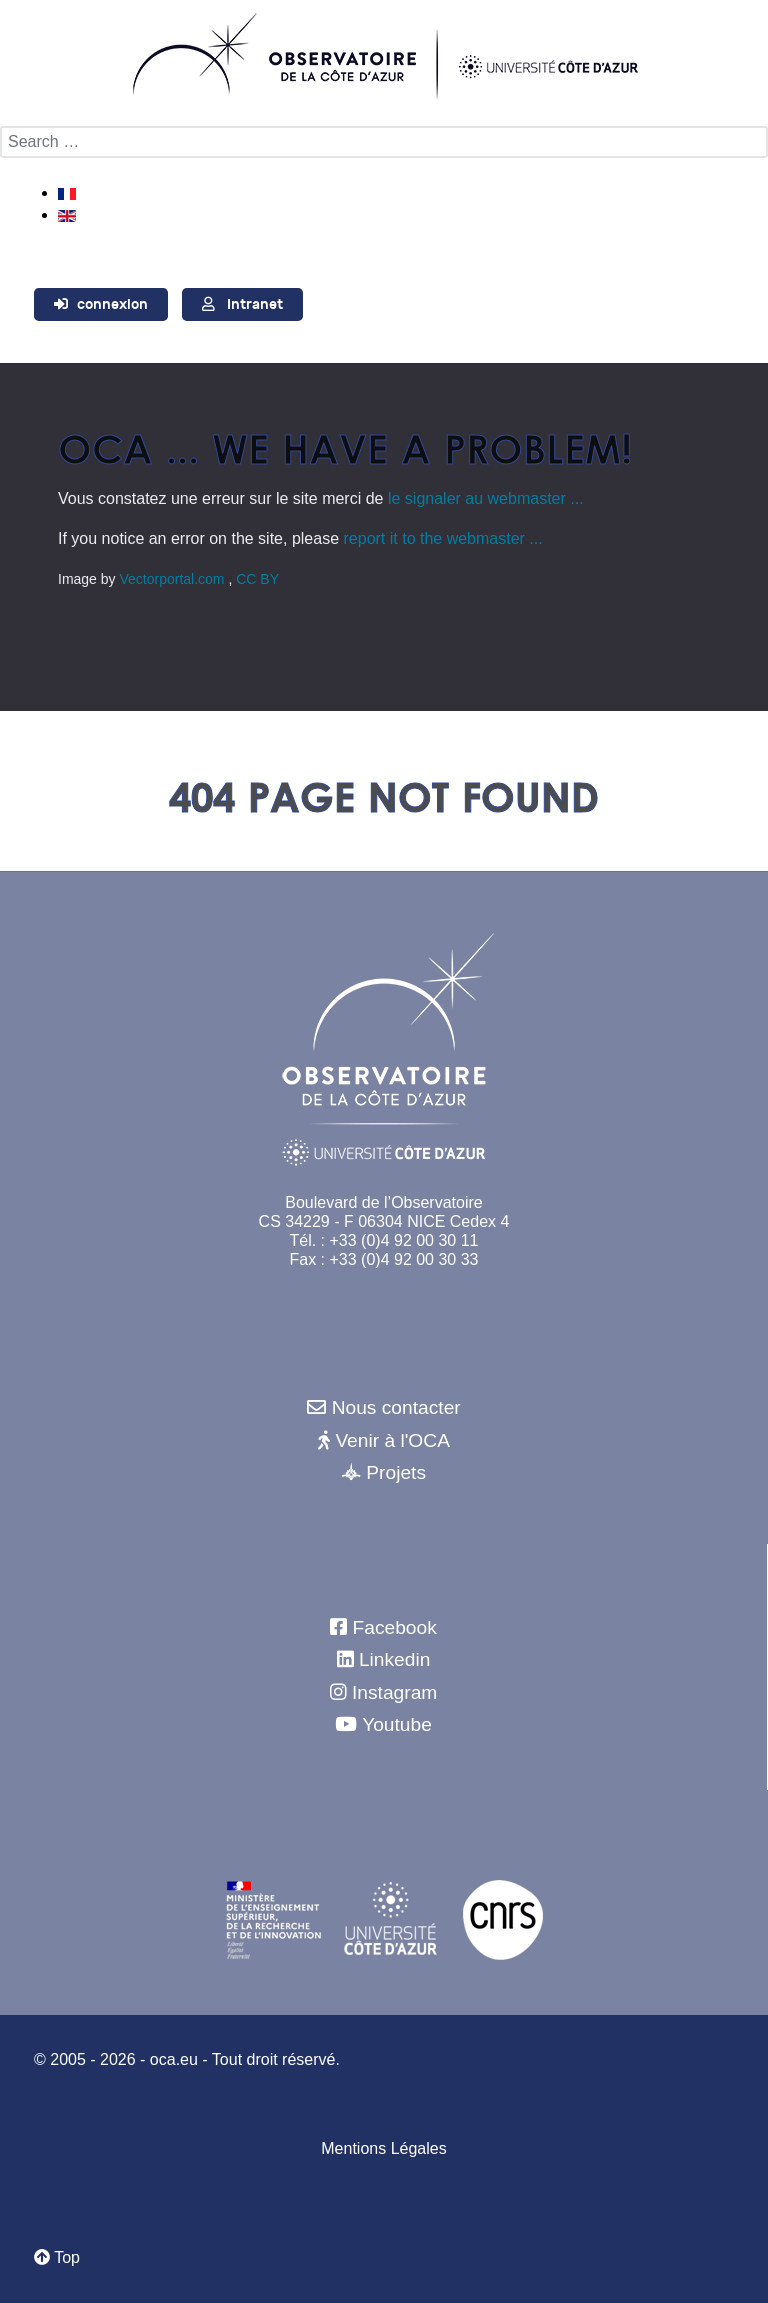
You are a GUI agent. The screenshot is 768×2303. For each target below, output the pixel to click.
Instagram (394, 1692)
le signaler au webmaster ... (486, 498)
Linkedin (394, 1659)
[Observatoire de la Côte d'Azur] (384, 55)
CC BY (257, 579)
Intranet (255, 304)
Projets (396, 1472)
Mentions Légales (383, 2148)
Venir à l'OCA (392, 1440)
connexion (112, 304)
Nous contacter (396, 1407)
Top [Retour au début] (57, 2257)
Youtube (397, 1724)
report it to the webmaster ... (443, 538)
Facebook (395, 1627)
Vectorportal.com (173, 579)
